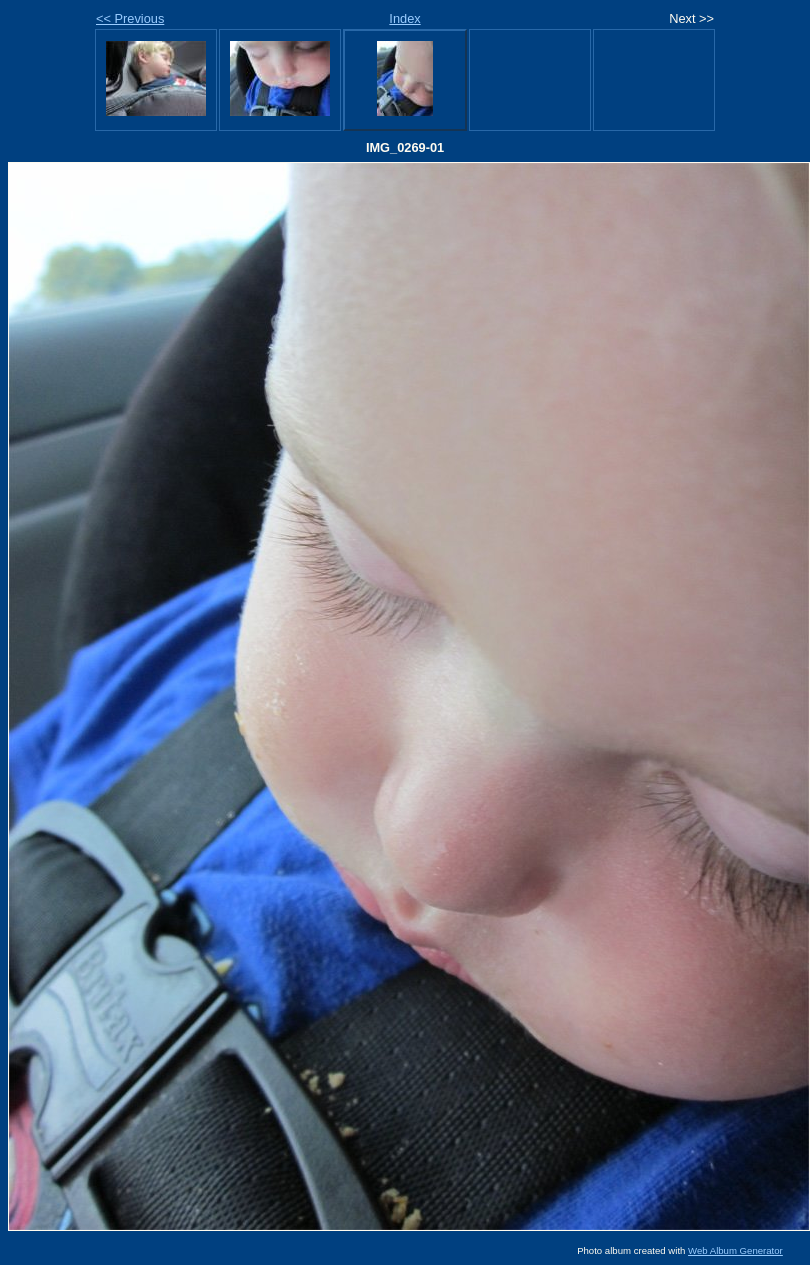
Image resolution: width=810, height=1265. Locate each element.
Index (404, 18)
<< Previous (130, 18)
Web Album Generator (735, 1250)
